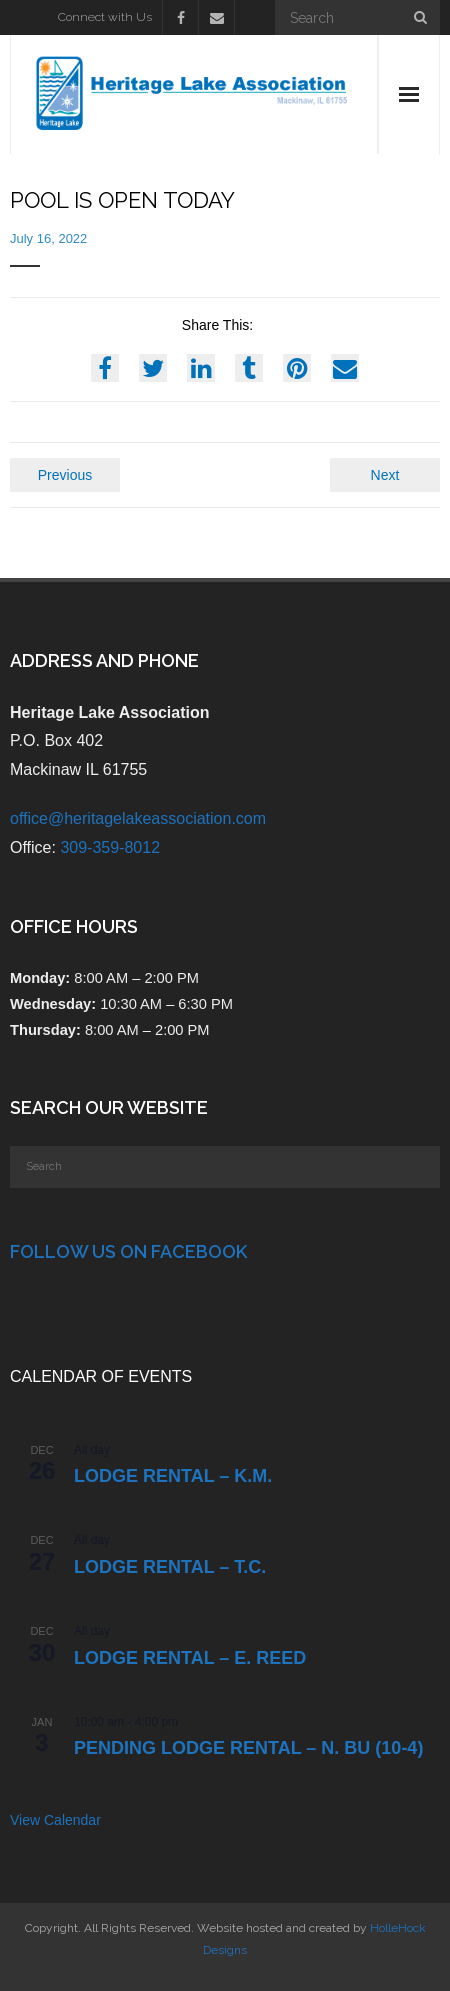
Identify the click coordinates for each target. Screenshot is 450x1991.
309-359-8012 (110, 847)
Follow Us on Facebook (128, 1251)
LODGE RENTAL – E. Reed (190, 1658)
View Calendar (55, 1820)
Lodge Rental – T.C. (170, 1567)
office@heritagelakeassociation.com (138, 818)
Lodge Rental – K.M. (173, 1476)
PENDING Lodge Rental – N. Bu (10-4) (248, 1748)
